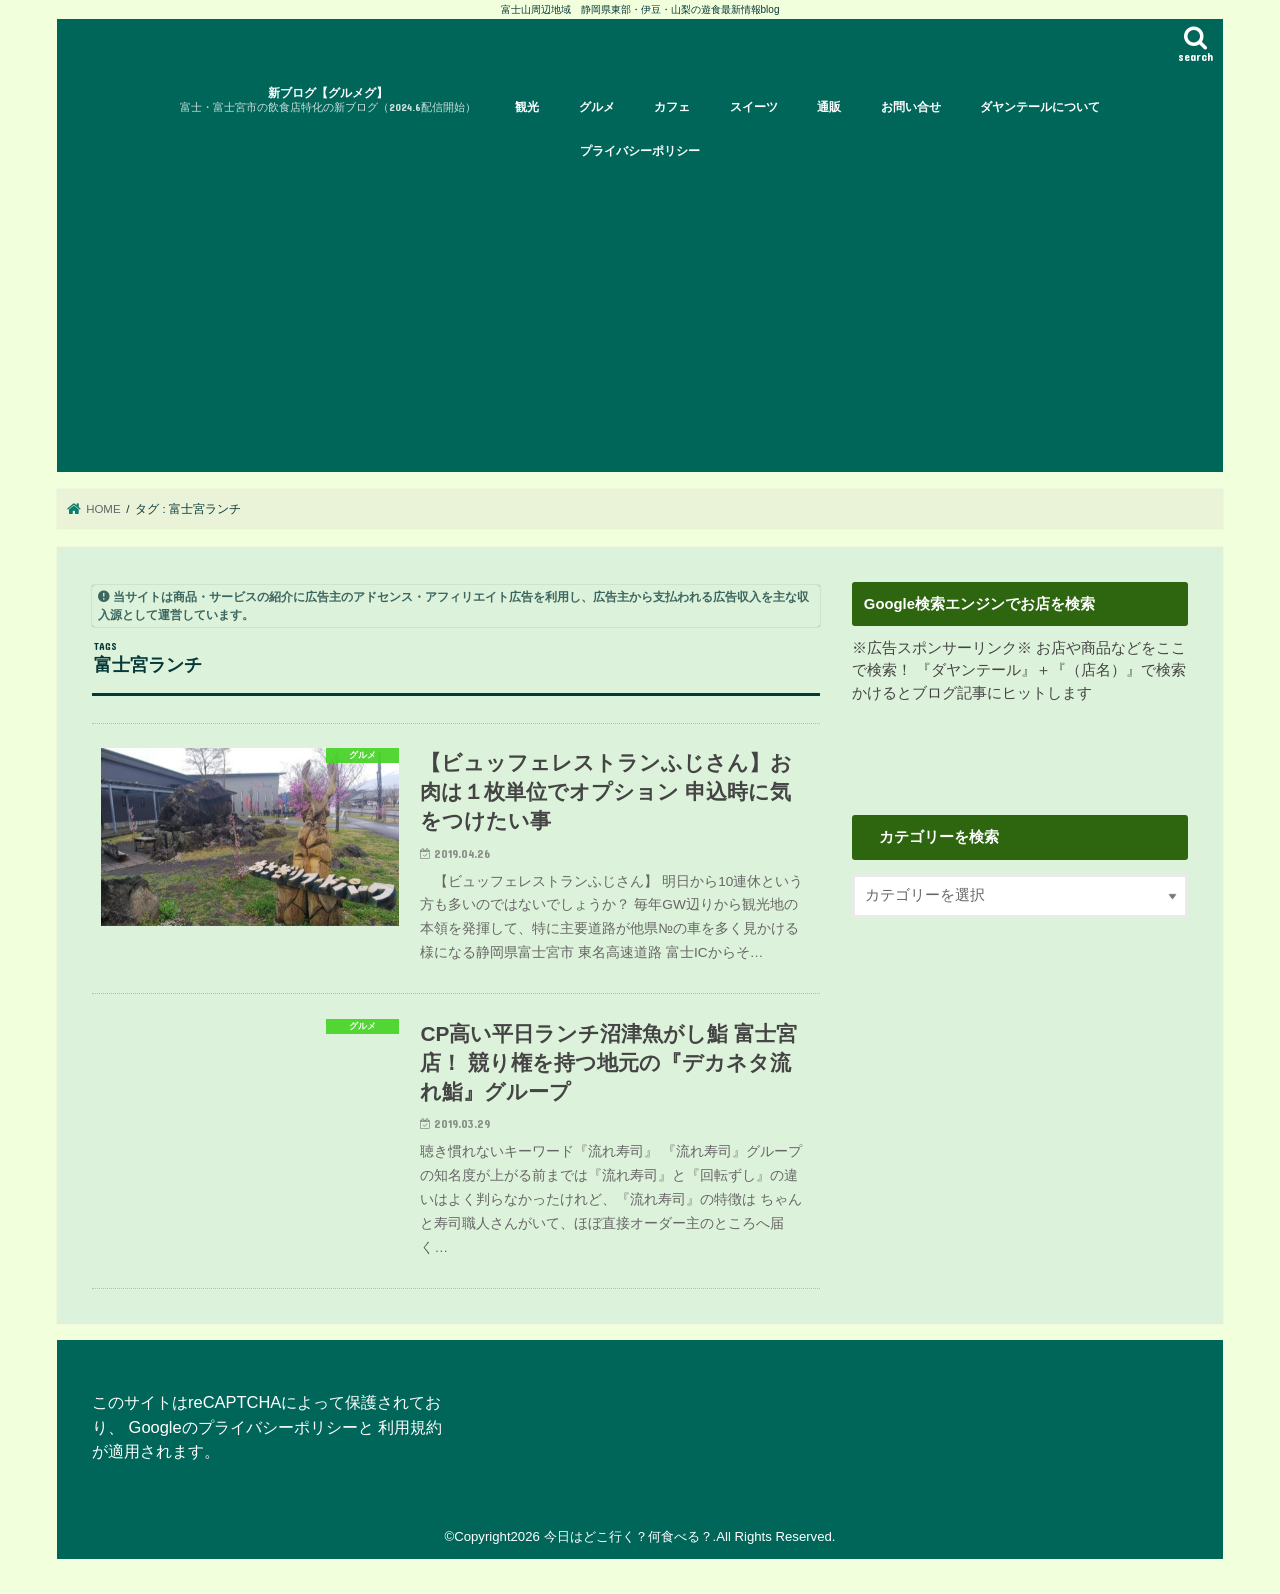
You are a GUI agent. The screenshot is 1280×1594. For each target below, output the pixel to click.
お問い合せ (911, 107)
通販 (829, 107)
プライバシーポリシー (640, 151)
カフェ (672, 107)
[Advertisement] (640, 322)
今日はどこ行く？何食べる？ (628, 1537)
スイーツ (754, 107)
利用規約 (410, 1428)
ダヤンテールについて (1040, 107)
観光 (527, 107)
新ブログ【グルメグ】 (328, 100)
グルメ (597, 107)
